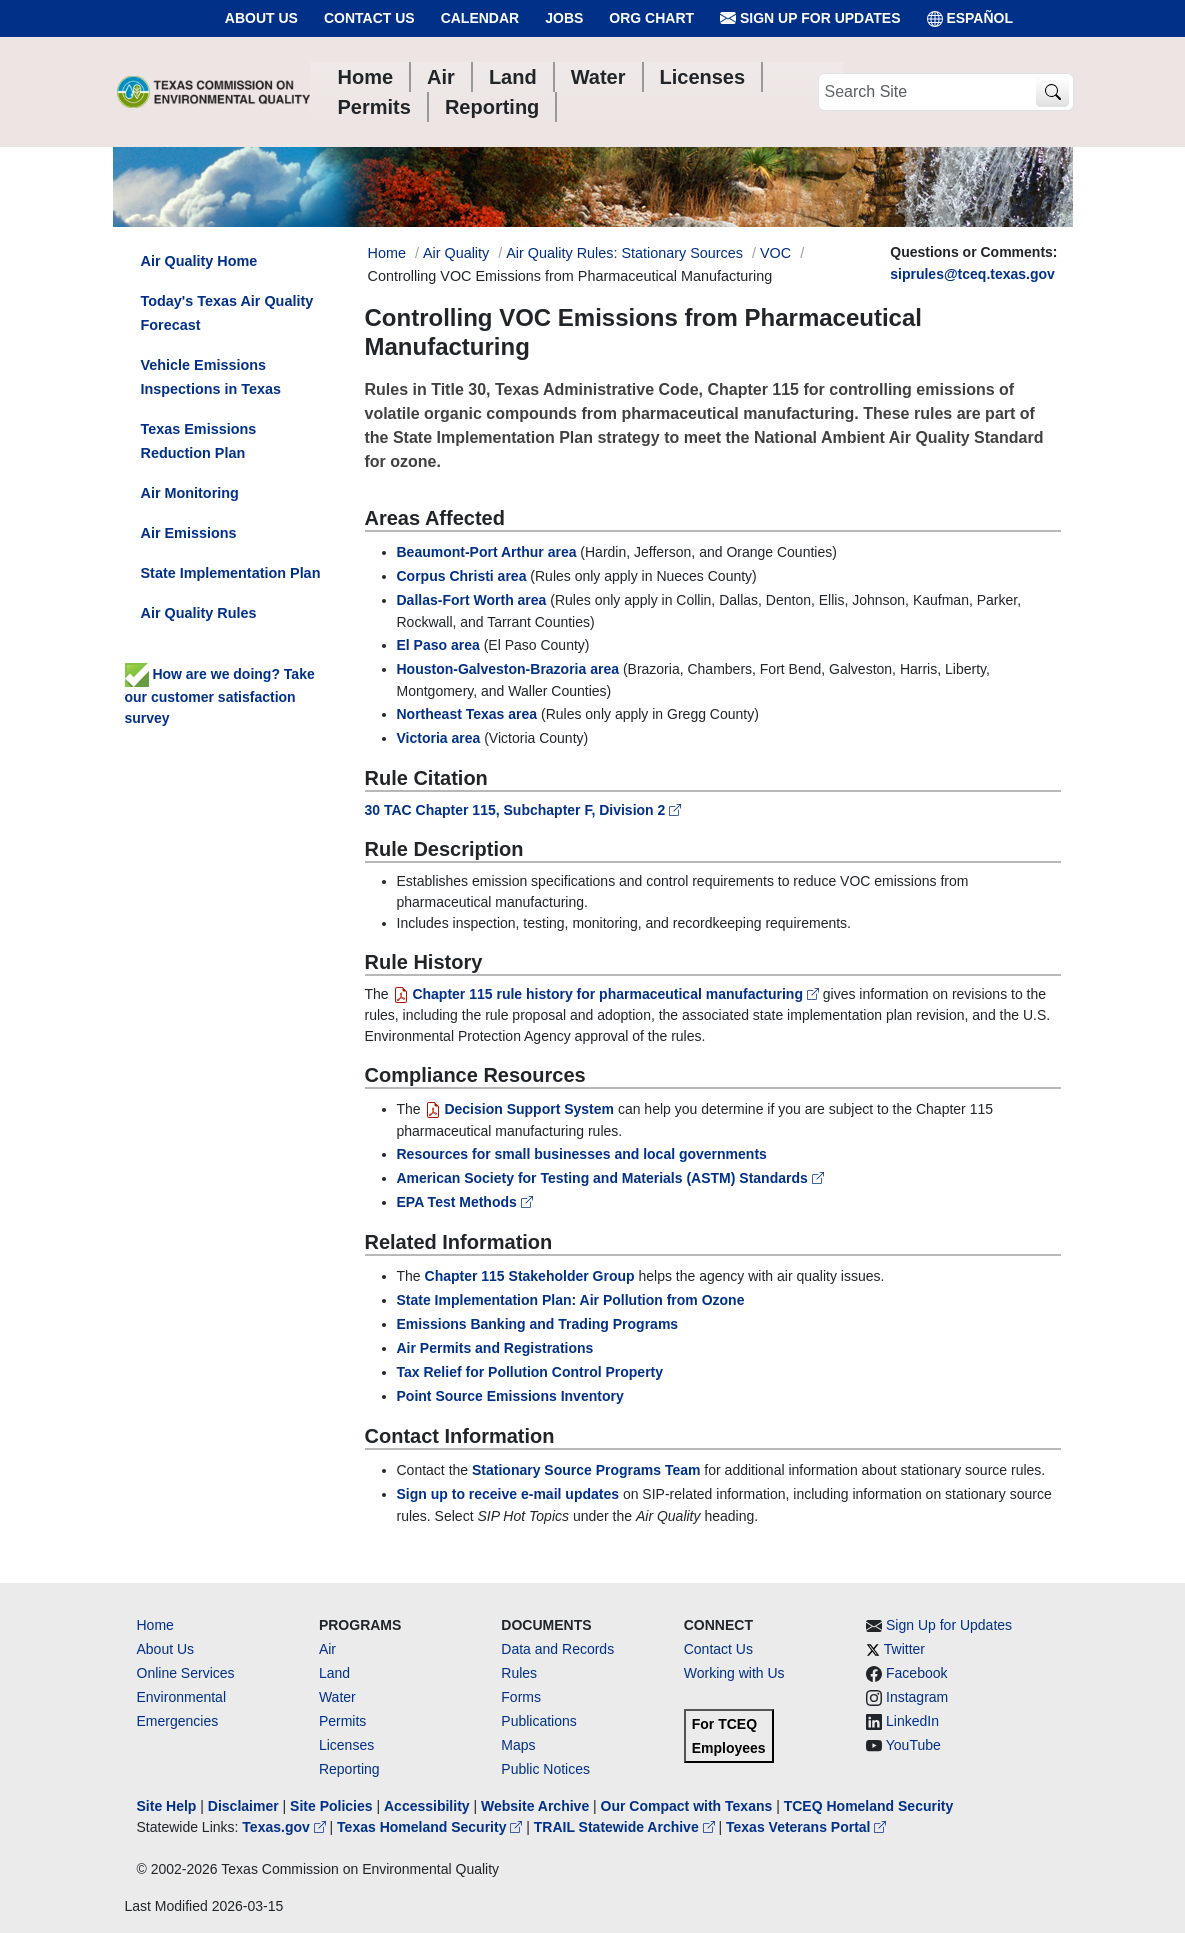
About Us (261, 18)
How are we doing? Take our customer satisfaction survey (220, 696)
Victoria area (439, 738)
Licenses (346, 1745)
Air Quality (456, 253)
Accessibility (429, 1806)
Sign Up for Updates (810, 18)
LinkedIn (912, 1721)
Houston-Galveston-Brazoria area (508, 669)
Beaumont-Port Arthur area (487, 552)
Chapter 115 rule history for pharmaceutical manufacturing (608, 994)
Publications (539, 1721)
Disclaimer (243, 1806)
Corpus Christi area (462, 576)
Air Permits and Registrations (495, 1348)
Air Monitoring (190, 493)
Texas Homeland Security (431, 1827)
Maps (518, 1745)
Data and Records (557, 1649)
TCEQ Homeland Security (869, 1806)
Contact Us (369, 18)
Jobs (564, 18)
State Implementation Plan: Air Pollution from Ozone (571, 1300)
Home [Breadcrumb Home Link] (387, 253)
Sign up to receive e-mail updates (508, 1494)
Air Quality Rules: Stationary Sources (624, 253)
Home (155, 1625)
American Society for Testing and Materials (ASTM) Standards (610, 1178)
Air (327, 1649)
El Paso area (438, 645)
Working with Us (734, 1673)
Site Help (167, 1806)
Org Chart (651, 18)
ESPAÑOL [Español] (970, 18)
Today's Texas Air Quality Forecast (227, 313)
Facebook (916, 1673)
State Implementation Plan (231, 573)
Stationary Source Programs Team (586, 1470)
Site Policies (331, 1806)
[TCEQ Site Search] (1052, 92)
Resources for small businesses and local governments (582, 1154)
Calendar (480, 18)
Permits (342, 1721)
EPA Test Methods (465, 1202)
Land (334, 1673)
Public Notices (545, 1769)
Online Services (186, 1673)
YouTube (913, 1745)
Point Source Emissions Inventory (510, 1396)
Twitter (904, 1649)
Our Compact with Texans (687, 1806)
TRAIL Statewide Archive (626, 1827)
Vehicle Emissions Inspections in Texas (211, 377)
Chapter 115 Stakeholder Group (530, 1276)
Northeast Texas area (467, 714)
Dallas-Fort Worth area (472, 600)
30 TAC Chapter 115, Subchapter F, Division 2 (523, 810)
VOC (775, 253)
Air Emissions (189, 533)
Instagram (917, 1697)
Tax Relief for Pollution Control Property (530, 1372)
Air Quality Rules (199, 613)
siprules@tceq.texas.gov (972, 274)
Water (337, 1697)
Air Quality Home (199, 261)
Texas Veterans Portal (806, 1827)
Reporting (349, 1769)
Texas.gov (285, 1827)
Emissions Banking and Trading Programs (538, 1324)
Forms (521, 1697)
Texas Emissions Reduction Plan (199, 441)
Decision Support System (519, 1109)
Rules (519, 1673)
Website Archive (535, 1806)
